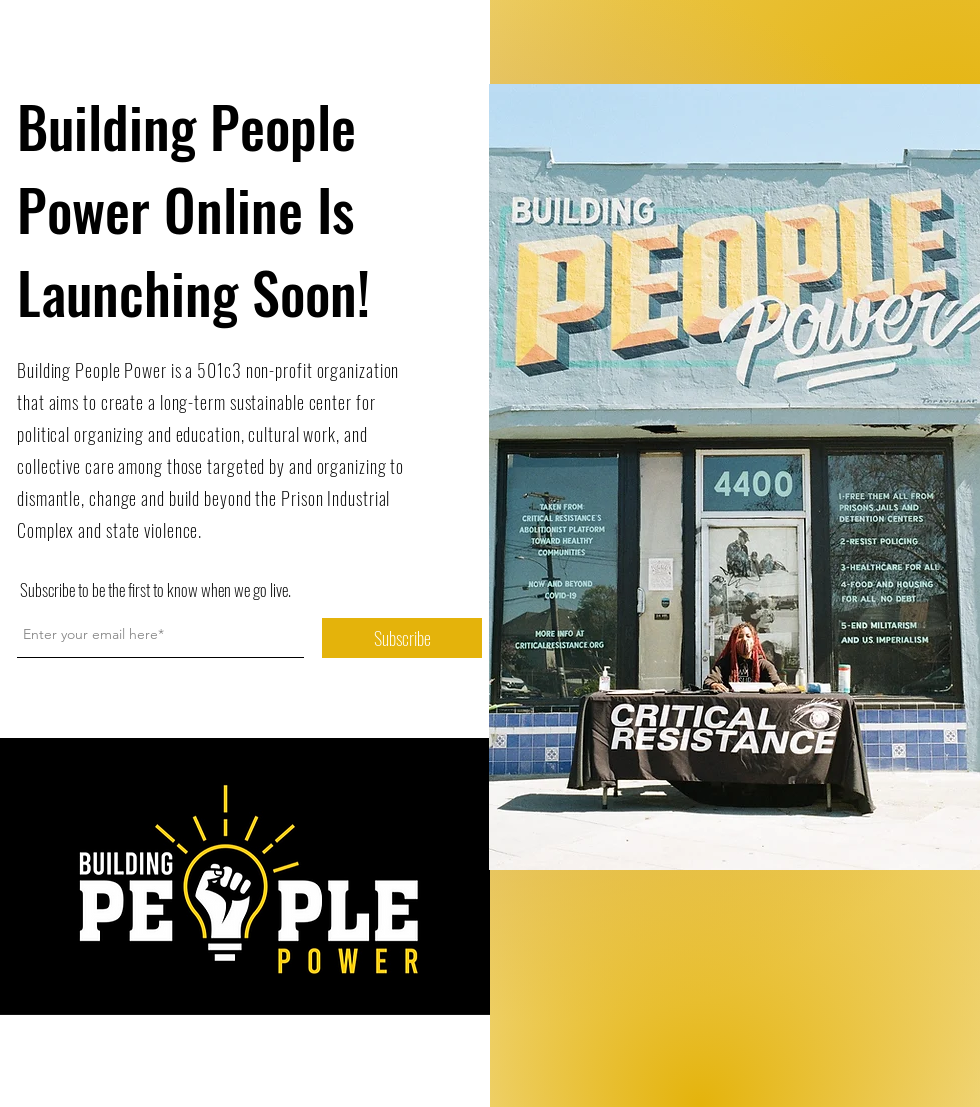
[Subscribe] (402, 638)
